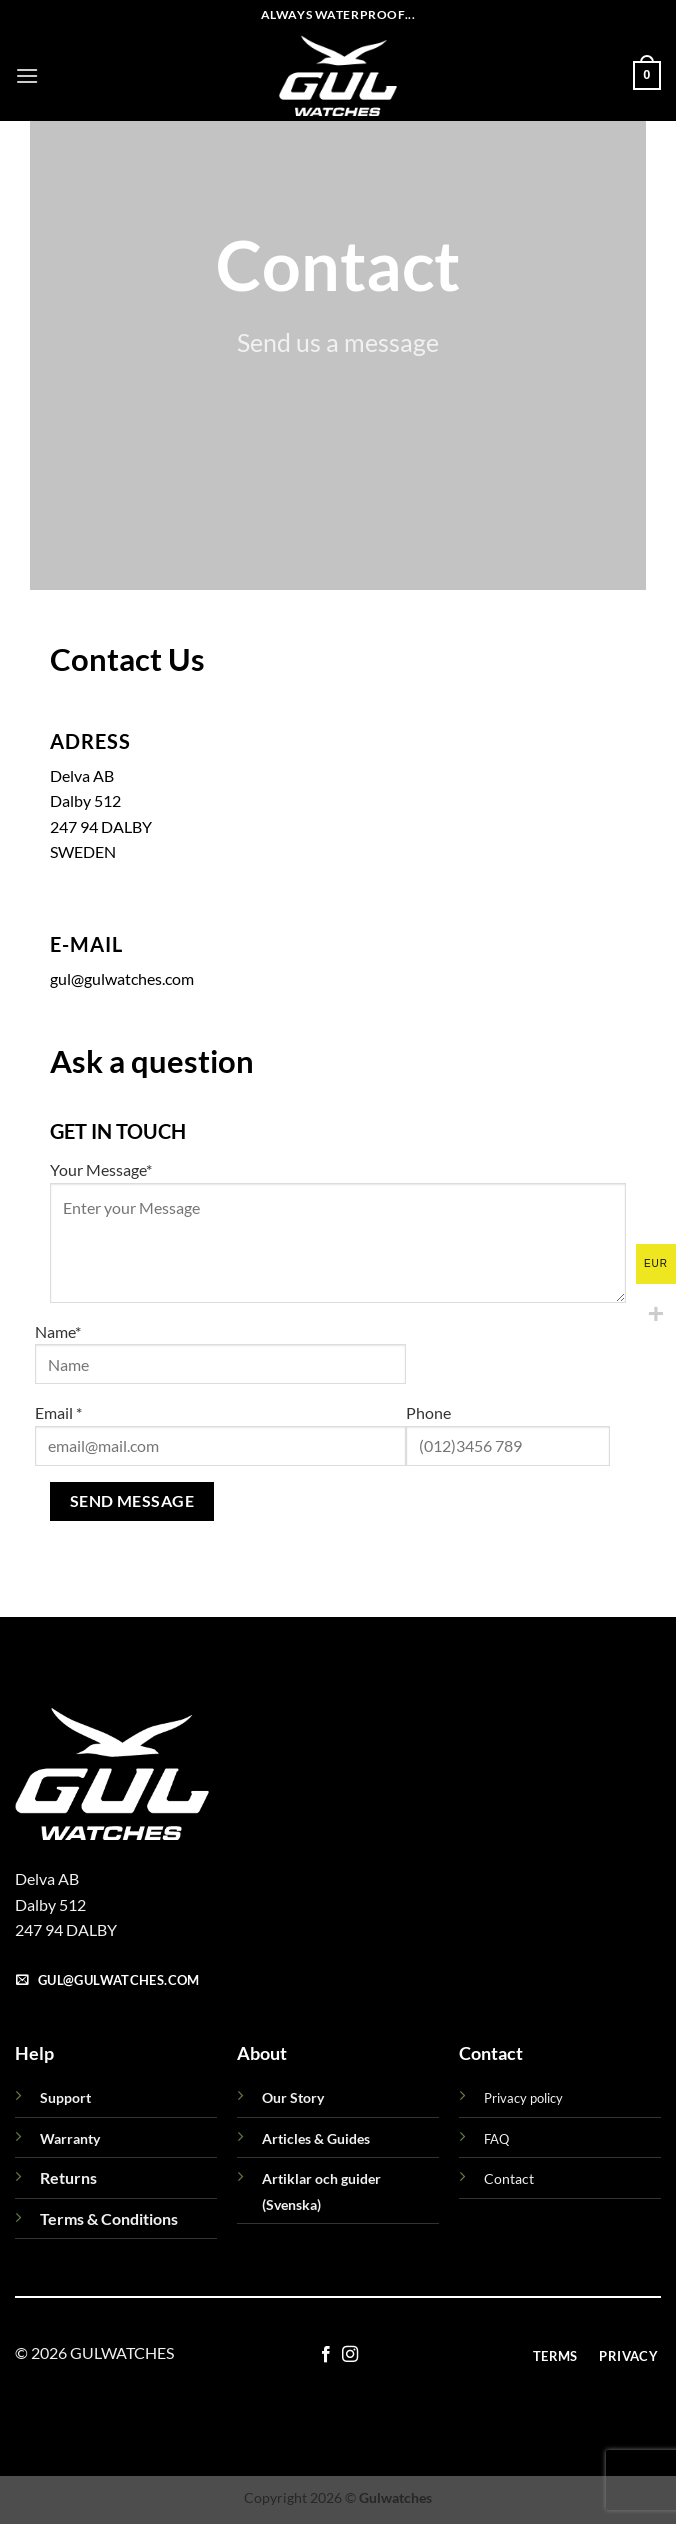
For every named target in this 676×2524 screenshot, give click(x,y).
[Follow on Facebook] (326, 2355)
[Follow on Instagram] (350, 2355)
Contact (509, 2178)
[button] (27, 75)
